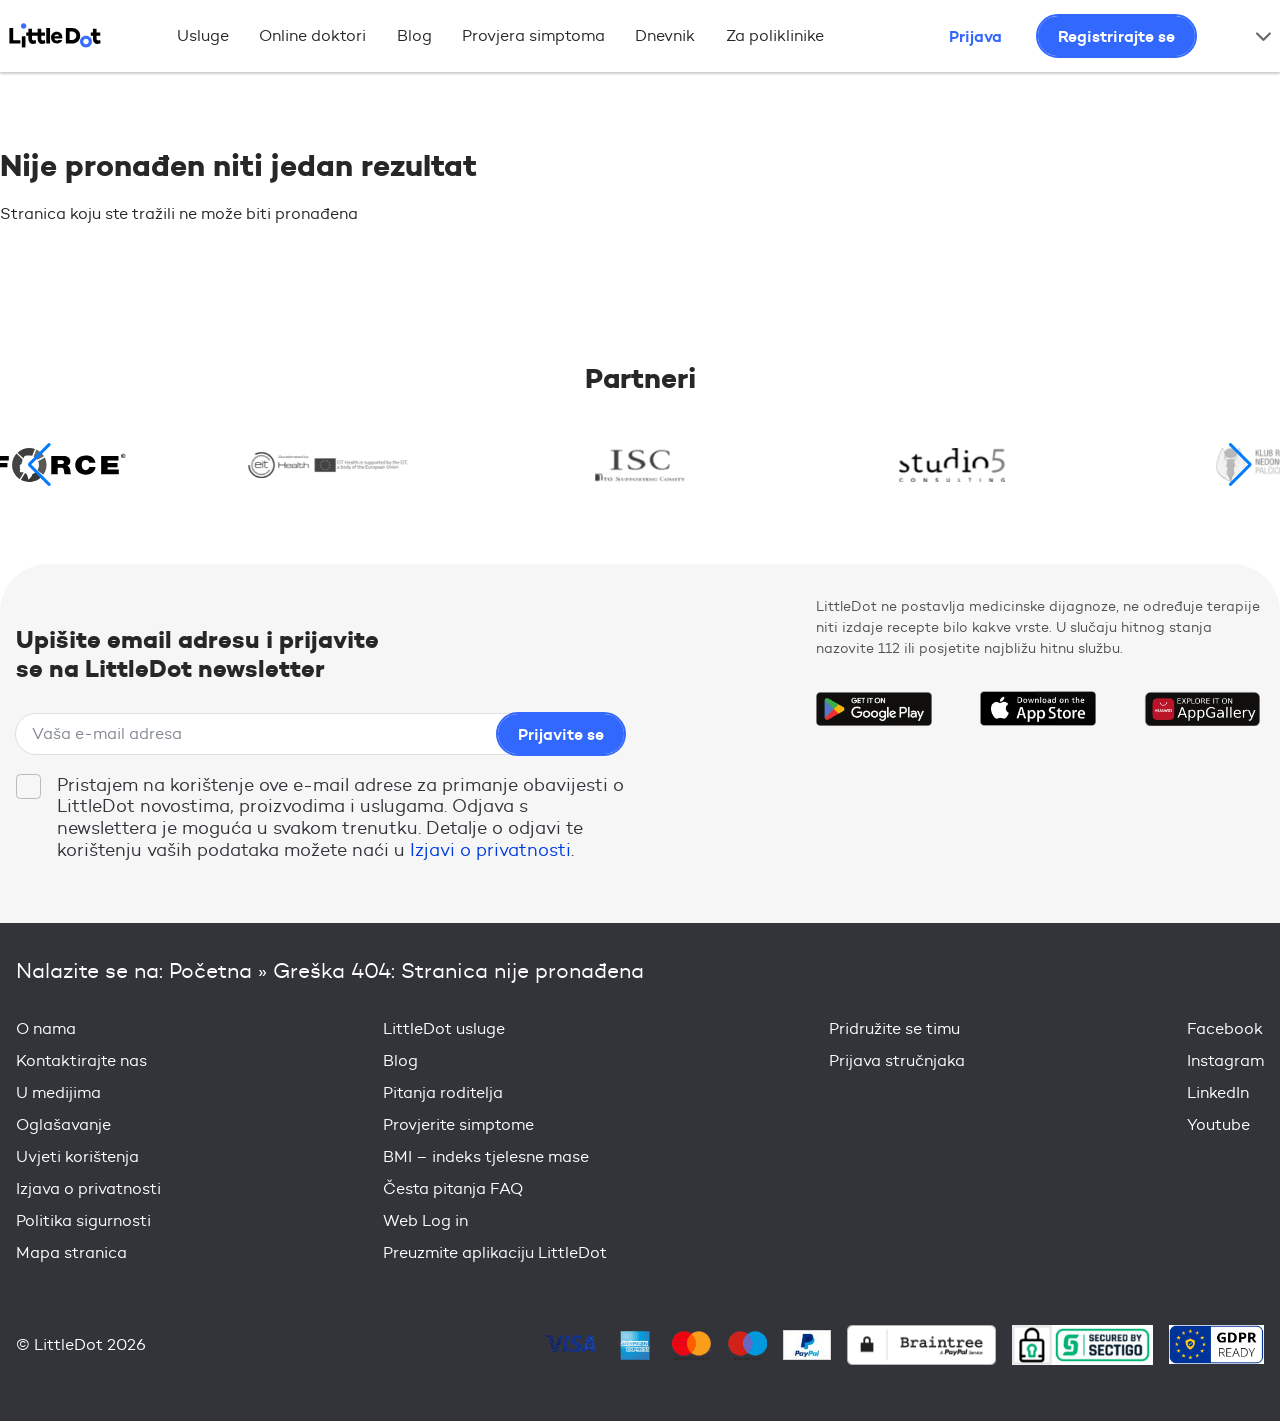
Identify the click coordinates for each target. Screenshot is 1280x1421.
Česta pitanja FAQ (453, 1188)
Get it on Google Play (874, 709)
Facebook (1225, 1028)
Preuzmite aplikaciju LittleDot (495, 1252)
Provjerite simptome (458, 1124)
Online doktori (312, 35)
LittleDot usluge (444, 1028)
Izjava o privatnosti (88, 1188)
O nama (46, 1028)
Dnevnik (665, 35)
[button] (1240, 465)
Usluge (203, 35)
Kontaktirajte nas (81, 1060)
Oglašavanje (63, 1124)
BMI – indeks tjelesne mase (486, 1156)
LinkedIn (1218, 1092)
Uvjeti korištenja (77, 1156)
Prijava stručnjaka (897, 1060)
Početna (210, 970)
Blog (414, 35)
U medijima (58, 1092)
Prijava (975, 36)
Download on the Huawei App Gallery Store (1202, 709)
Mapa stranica (71, 1252)
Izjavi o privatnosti (490, 850)
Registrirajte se (1116, 36)
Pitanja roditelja (443, 1092)
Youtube (1218, 1124)
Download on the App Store (1038, 709)
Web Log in (425, 1220)
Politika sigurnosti (83, 1220)
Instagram (1225, 1060)
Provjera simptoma (533, 35)
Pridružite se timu (894, 1028)
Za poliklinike (775, 35)
